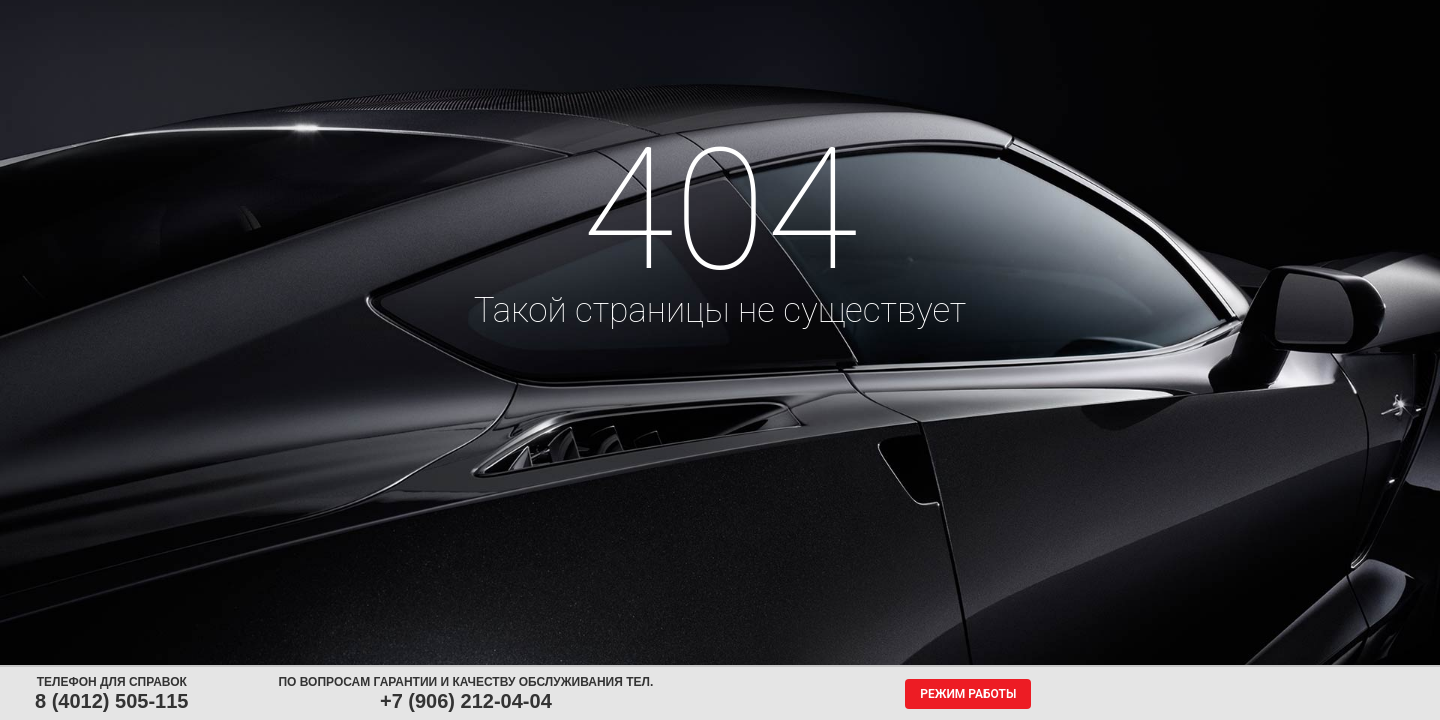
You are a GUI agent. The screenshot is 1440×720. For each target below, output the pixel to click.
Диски (392, 18)
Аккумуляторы (507, 18)
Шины (297, 18)
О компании (958, 18)
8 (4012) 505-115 (111, 701)
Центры (722, 18)
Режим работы (968, 694)
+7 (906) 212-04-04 (466, 701)
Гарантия (1077, 18)
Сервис (622, 18)
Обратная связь (832, 18)
